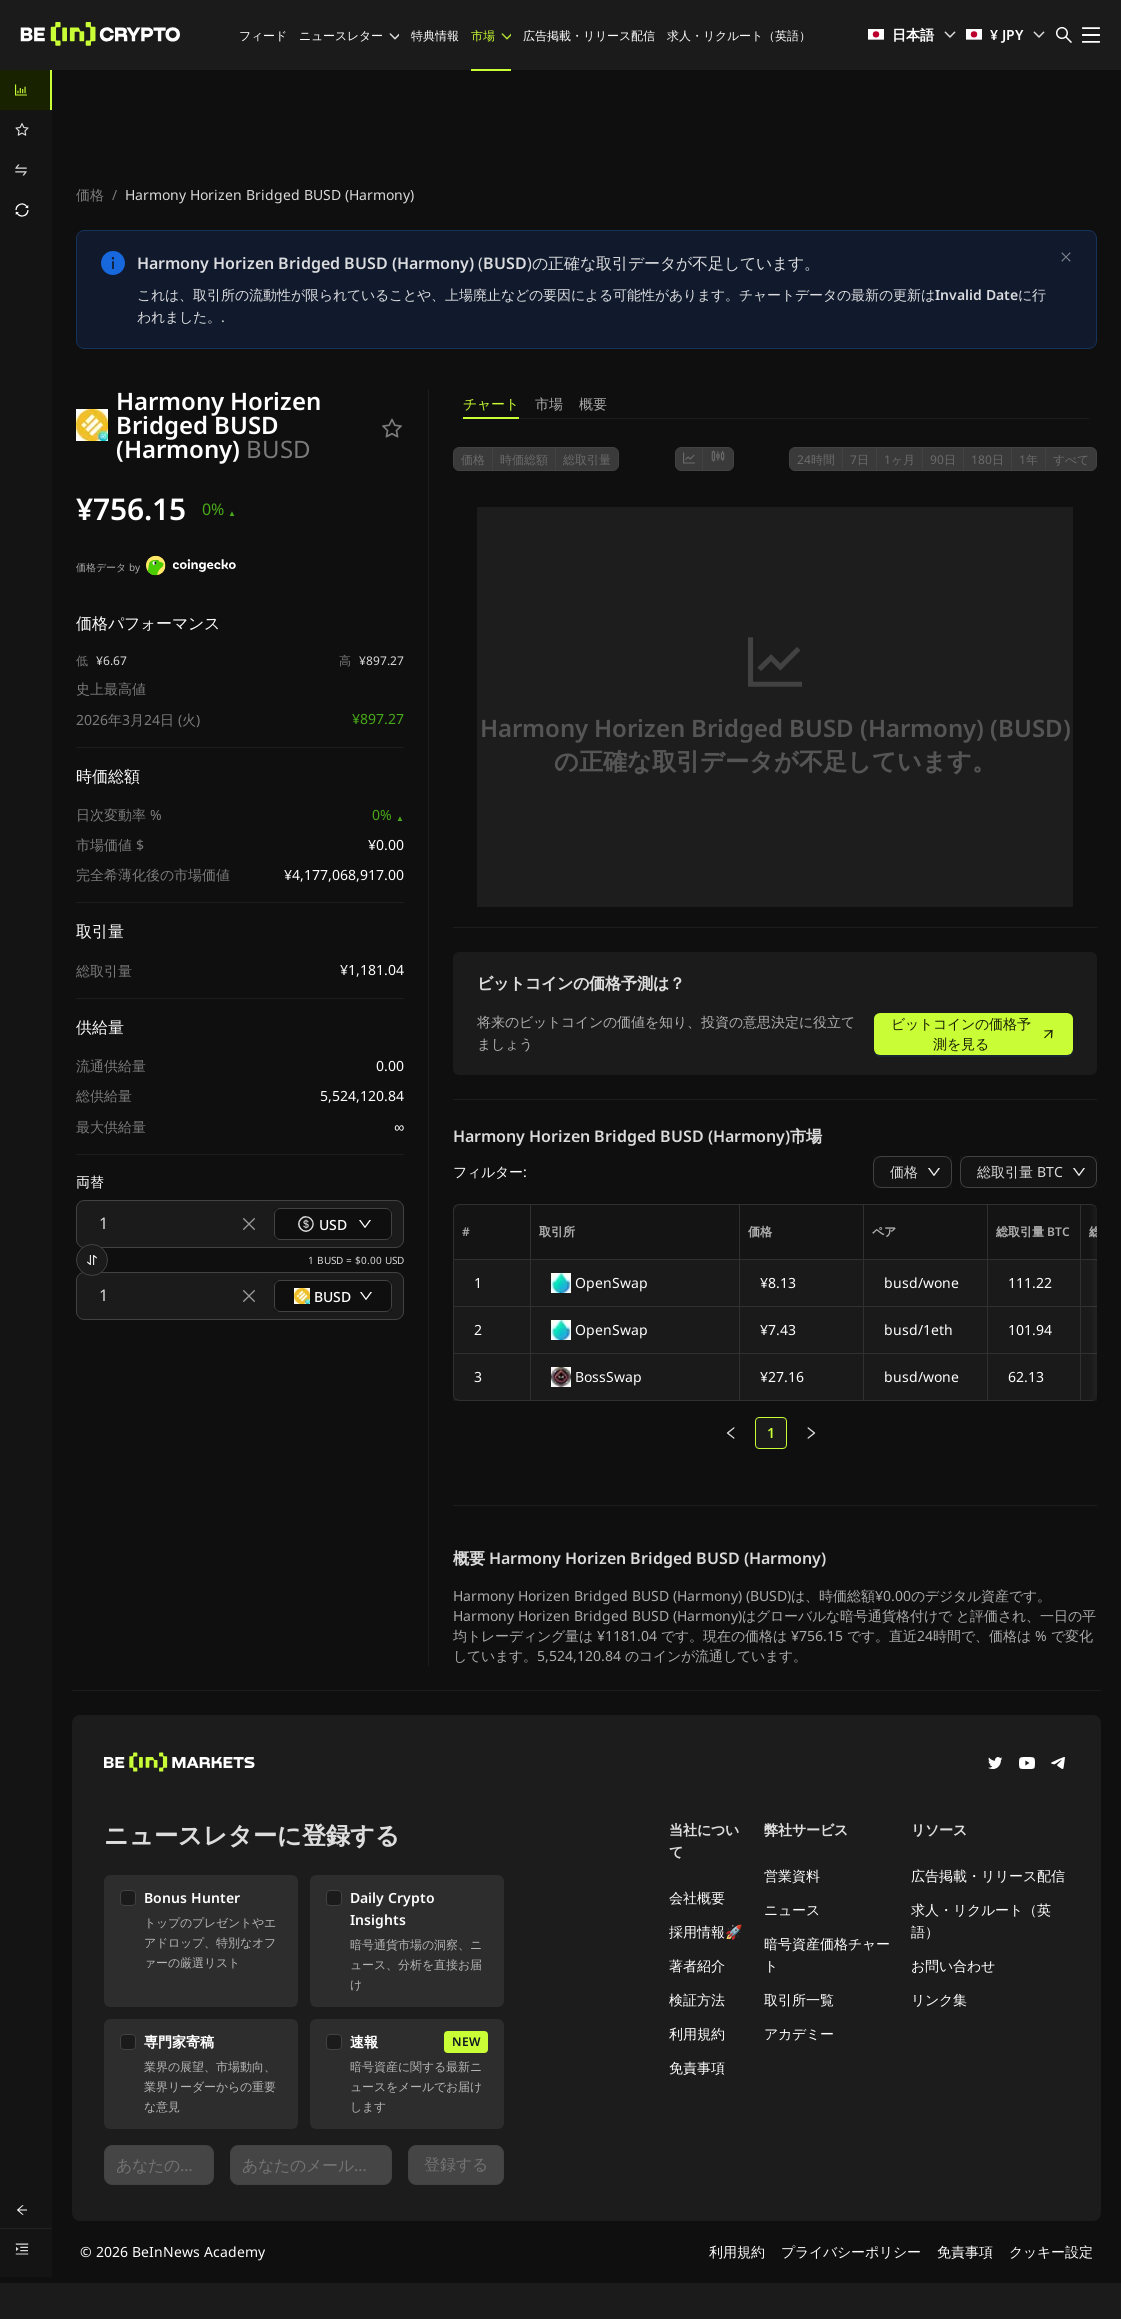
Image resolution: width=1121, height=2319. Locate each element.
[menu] (26, 150)
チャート (491, 403)
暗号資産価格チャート (827, 1954)
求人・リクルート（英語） (739, 35)
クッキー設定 (1051, 2251)
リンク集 (939, 1999)
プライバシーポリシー (851, 2251)
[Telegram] (1059, 1765)
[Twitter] (995, 1765)
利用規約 (697, 2033)
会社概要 (697, 1897)
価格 (90, 194)
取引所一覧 (799, 1999)
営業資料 (792, 1875)
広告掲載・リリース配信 (589, 35)
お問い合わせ (953, 1965)
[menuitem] (26, 90)
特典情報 (435, 35)
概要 (593, 403)
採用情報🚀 (705, 1931)
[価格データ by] (191, 568)
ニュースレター (349, 35)
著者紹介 (697, 1965)
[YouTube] (1027, 1765)
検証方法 (697, 1999)
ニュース (792, 1909)
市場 (491, 35)
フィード (263, 35)
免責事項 (697, 2067)
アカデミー (799, 2033)
